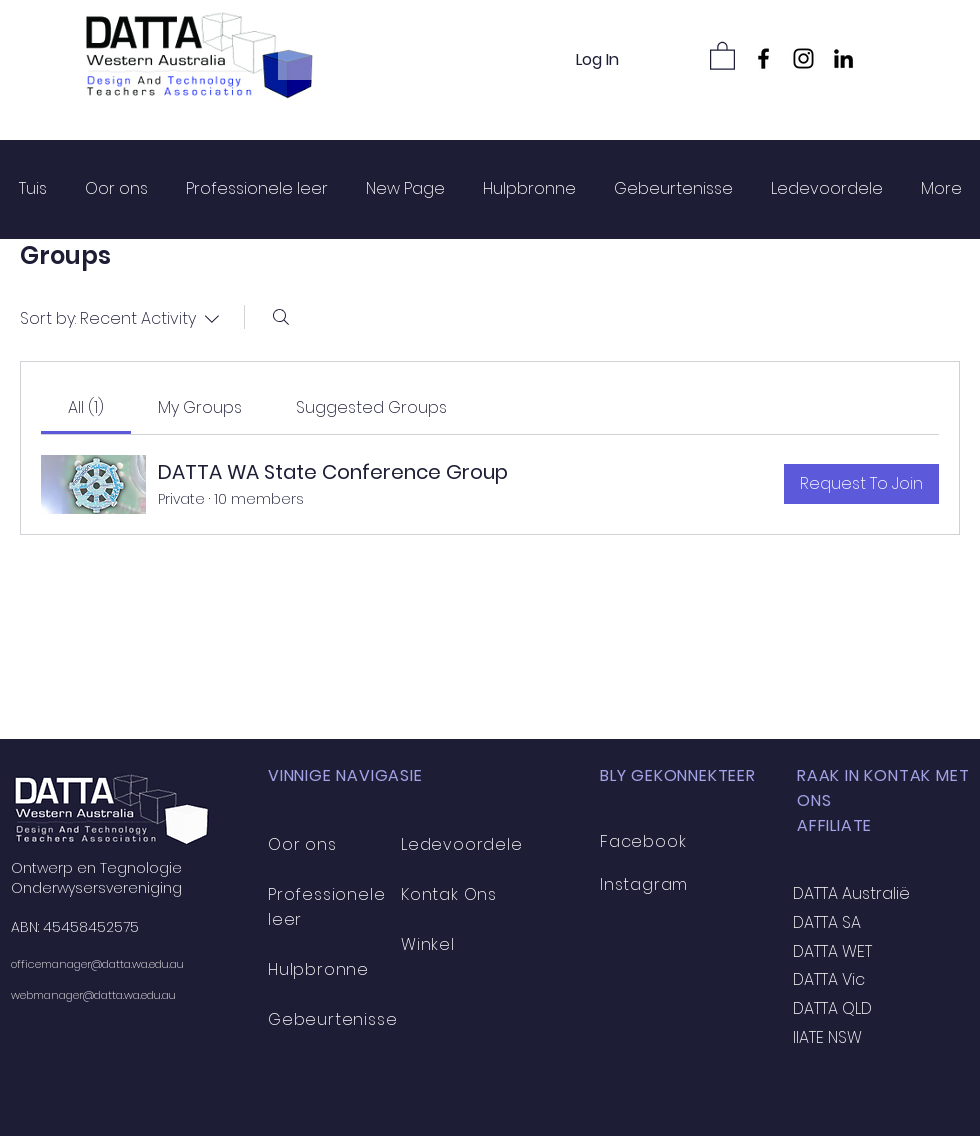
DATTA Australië (851, 893)
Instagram (644, 884)
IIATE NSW (827, 1037)
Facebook (643, 841)
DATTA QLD (832, 1008)
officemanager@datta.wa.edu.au (97, 964)
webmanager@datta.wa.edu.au (93, 995)
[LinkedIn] (843, 58)
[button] (722, 55)
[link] (86, 407)
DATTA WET (832, 951)
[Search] (281, 317)
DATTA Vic (829, 979)
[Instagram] (803, 58)
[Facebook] (763, 58)
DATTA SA (827, 922)
